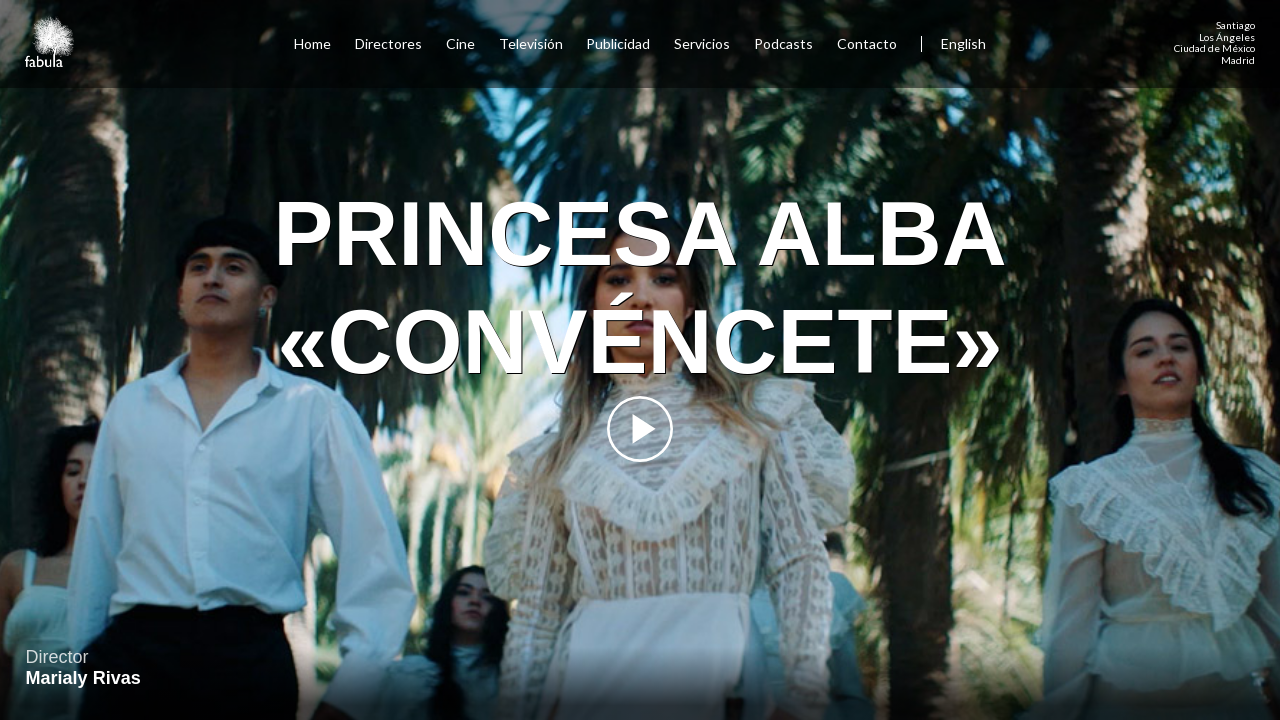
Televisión (531, 43)
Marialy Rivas (83, 678)
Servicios (702, 43)
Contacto (867, 43)
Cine (460, 43)
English (963, 43)
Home (312, 43)
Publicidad (618, 43)
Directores (388, 43)
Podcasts (783, 43)
